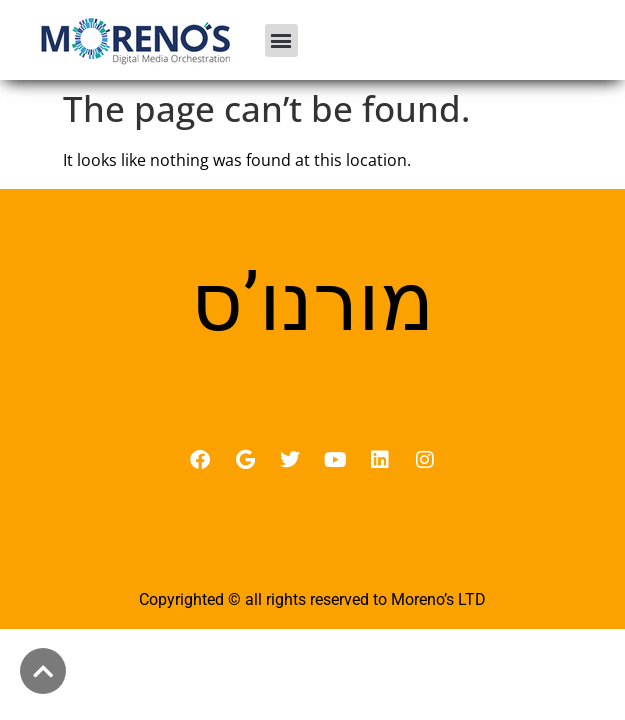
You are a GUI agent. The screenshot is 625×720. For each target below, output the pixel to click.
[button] (281, 40)
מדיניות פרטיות (312, 556)
